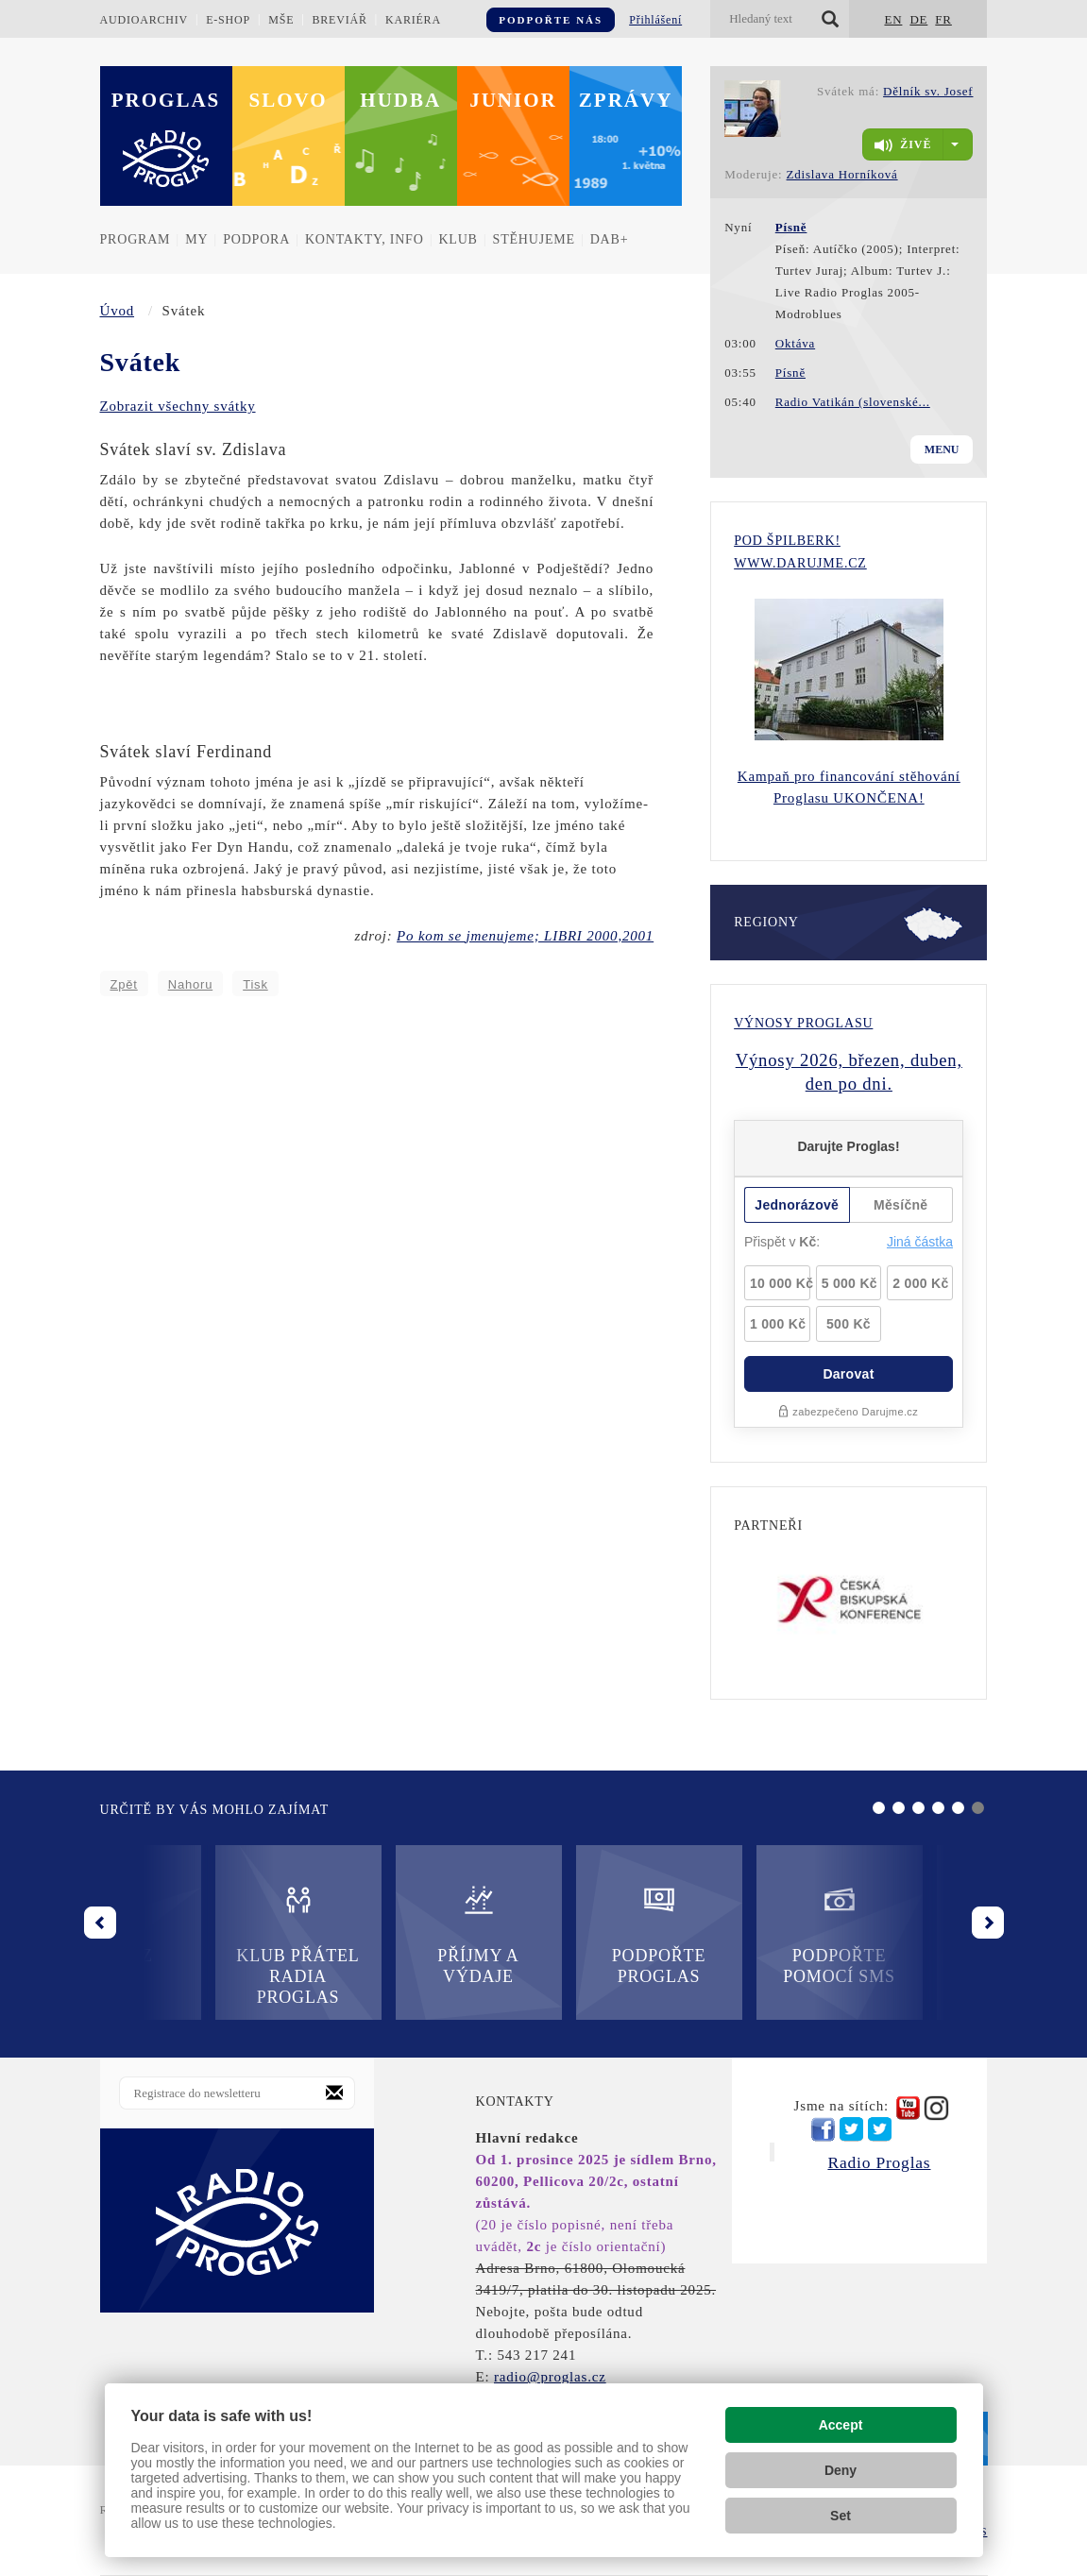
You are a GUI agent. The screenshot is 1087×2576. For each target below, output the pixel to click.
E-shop (228, 19)
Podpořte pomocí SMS (724, 1934)
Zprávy (626, 100)
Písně (790, 372)
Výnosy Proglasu (803, 1023)
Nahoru (190, 984)
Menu (942, 449)
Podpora (256, 239)
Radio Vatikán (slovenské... (852, 402)
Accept (841, 2424)
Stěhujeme (534, 239)
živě (903, 145)
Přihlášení (655, 19)
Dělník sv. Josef (928, 91)
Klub (457, 239)
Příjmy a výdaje (362, 1934)
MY (196, 239)
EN (893, 19)
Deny (840, 2470)
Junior (513, 100)
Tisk (255, 984)
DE (918, 19)
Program (135, 239)
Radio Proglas (878, 2162)
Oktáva (795, 343)
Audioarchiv (144, 19)
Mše (281, 19)
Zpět (124, 984)
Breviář (339, 19)
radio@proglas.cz (550, 2376)
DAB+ (609, 239)
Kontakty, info (364, 239)
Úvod (117, 310)
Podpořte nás (551, 19)
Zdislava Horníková (842, 174)
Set (840, 2515)
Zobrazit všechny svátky (178, 406)
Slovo (288, 100)
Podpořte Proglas (543, 1934)
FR (943, 19)
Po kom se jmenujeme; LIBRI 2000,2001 (525, 935)
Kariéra (413, 19)
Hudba (400, 100)
